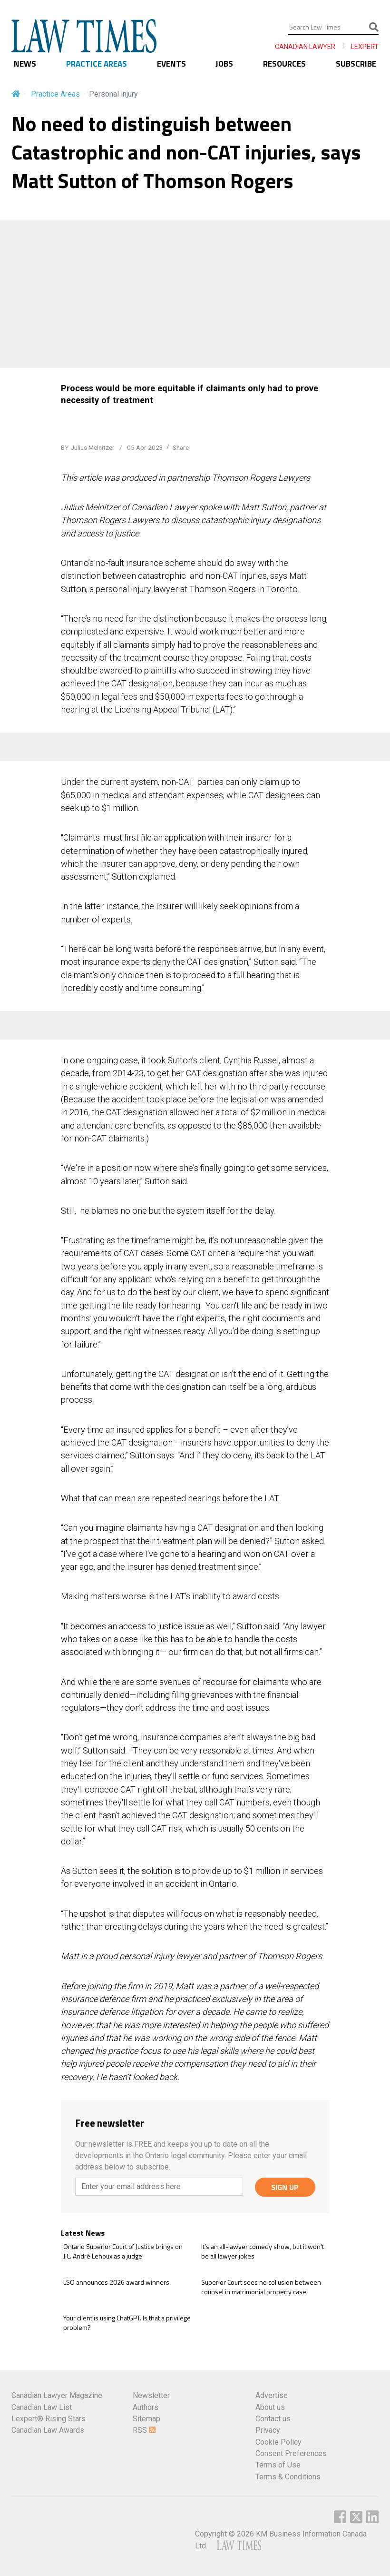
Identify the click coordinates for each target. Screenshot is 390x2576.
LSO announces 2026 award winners (116, 2282)
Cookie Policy (278, 2442)
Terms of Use (278, 2464)
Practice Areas (55, 94)
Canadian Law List (41, 2407)
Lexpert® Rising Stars (48, 2418)
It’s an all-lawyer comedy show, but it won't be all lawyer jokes (262, 2251)
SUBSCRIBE (356, 64)
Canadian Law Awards (47, 2430)
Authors (145, 2407)
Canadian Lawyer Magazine (56, 2395)
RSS (144, 2430)
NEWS (25, 64)
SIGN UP (285, 2187)
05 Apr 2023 (144, 447)
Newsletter (151, 2395)
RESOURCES (284, 64)
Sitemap (146, 2418)
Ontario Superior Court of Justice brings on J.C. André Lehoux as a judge (123, 2251)
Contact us (273, 2418)
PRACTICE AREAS (96, 64)
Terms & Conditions (288, 2476)
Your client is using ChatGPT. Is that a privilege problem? (127, 2322)
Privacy (267, 2430)
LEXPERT (365, 46)
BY (88, 447)
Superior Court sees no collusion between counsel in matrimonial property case (261, 2287)
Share (181, 447)
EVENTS (171, 64)
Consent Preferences (291, 2453)
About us (270, 2407)
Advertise (271, 2395)
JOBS (224, 64)
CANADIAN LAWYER (305, 46)
